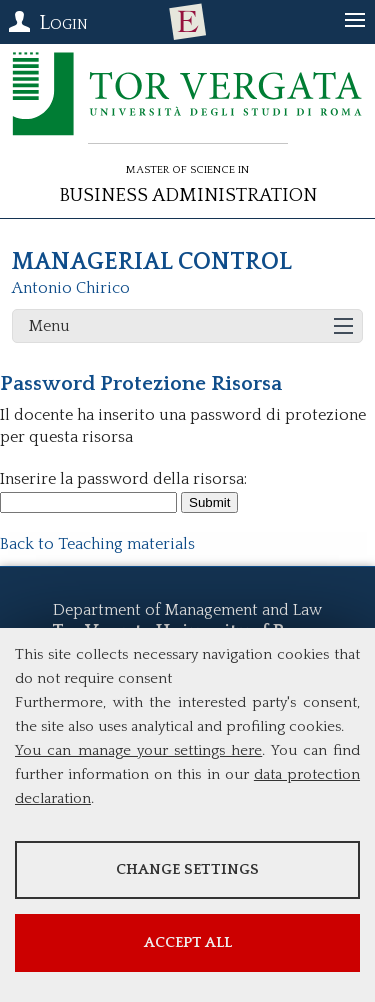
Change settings (187, 869)
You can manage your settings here (138, 750)
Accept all (188, 942)
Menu (49, 326)
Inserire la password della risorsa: (123, 479)
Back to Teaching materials (97, 544)
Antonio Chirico (71, 288)
